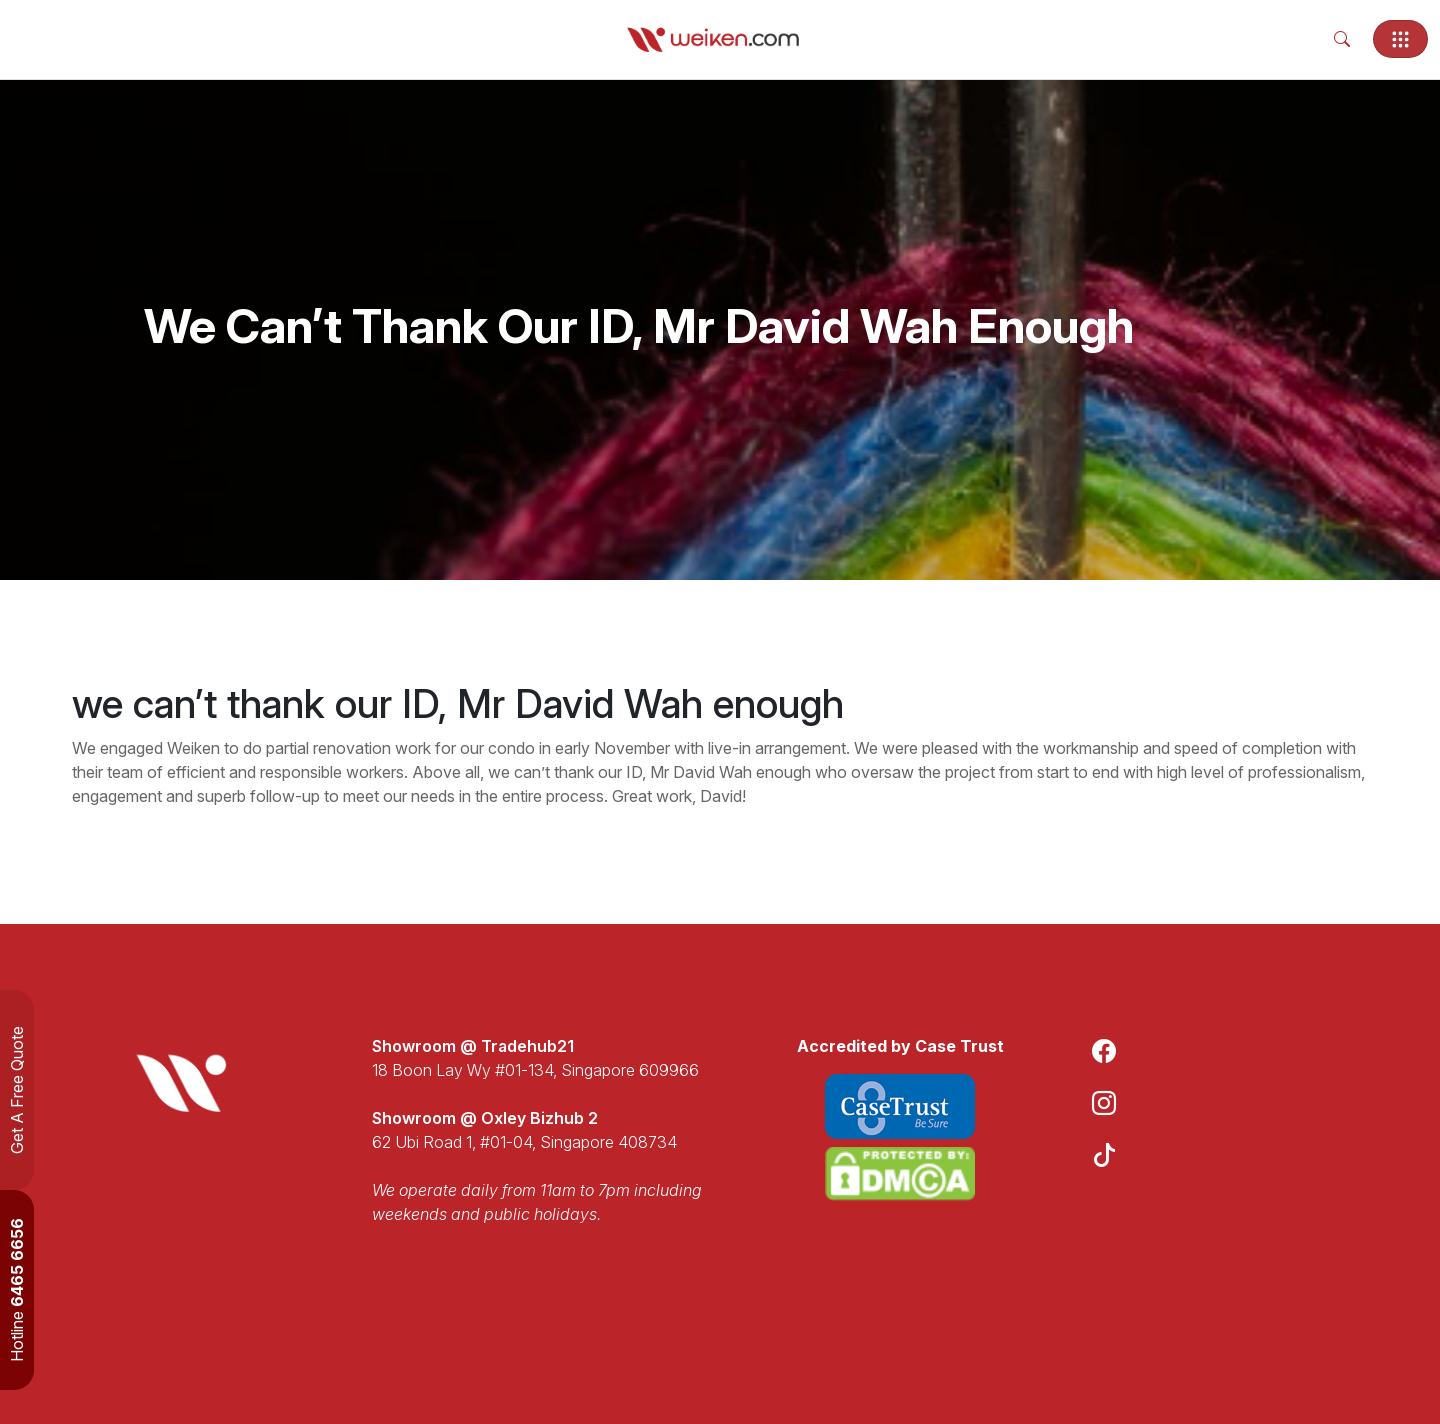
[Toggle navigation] (1400, 39)
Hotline (17, 1290)
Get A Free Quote (17, 1090)
